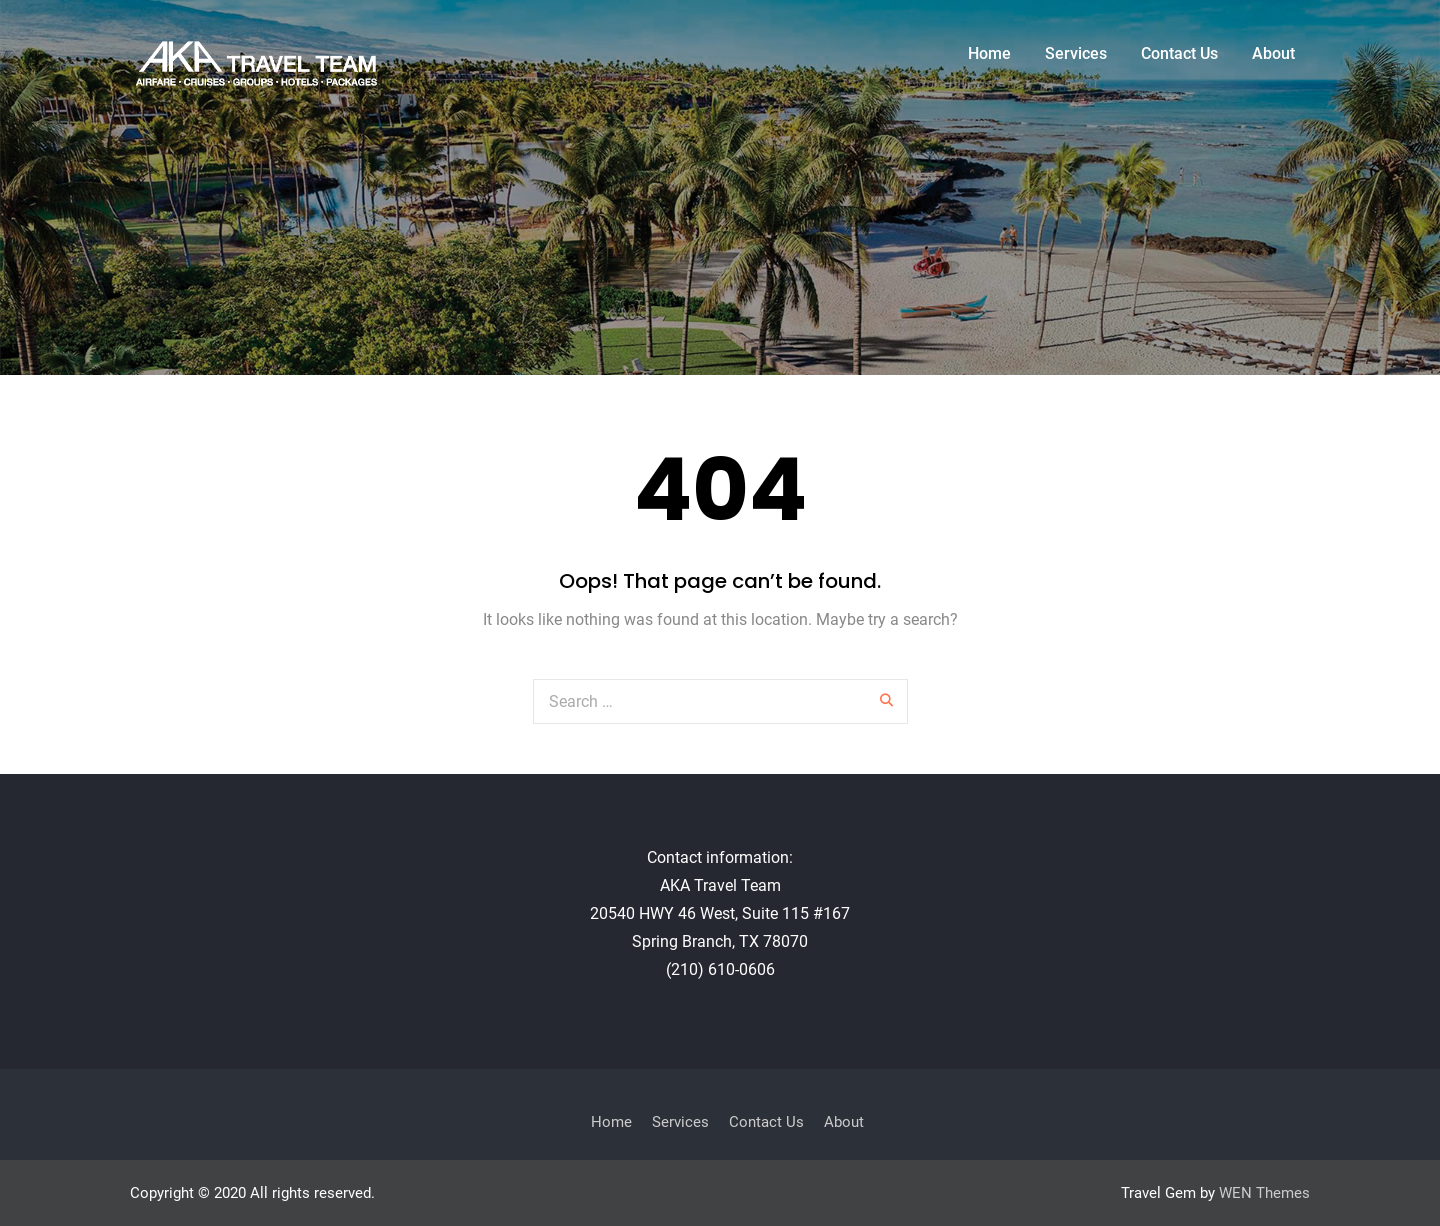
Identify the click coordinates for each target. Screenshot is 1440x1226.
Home (989, 53)
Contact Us (1179, 53)
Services (1076, 53)
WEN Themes (1264, 1193)
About (1273, 53)
